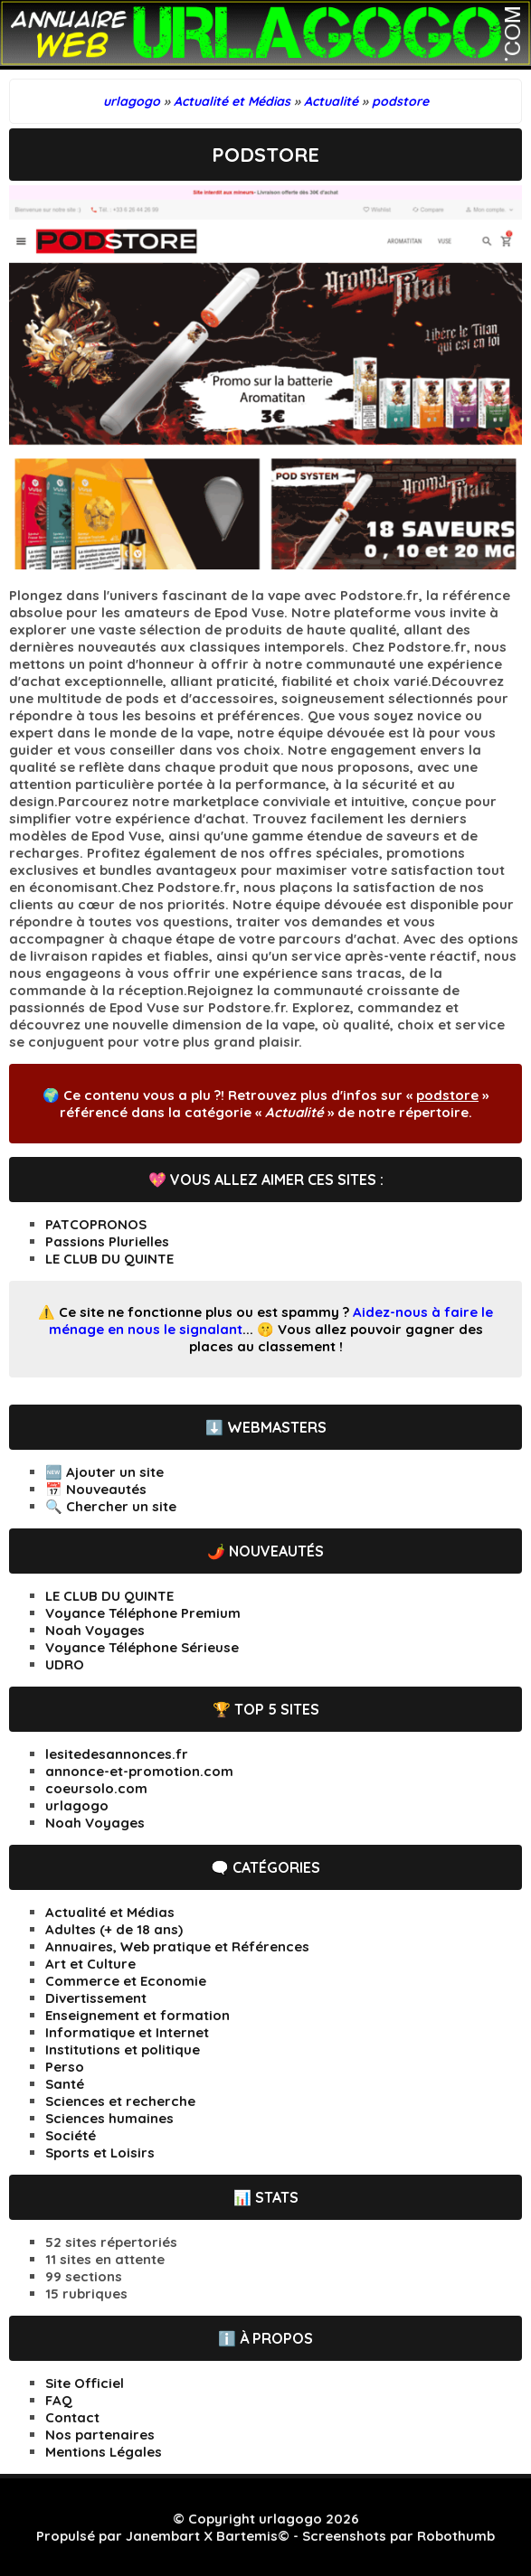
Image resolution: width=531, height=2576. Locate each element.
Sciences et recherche (120, 2101)
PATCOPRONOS (96, 1224)
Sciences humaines (109, 2118)
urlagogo (77, 1805)
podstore (447, 1095)
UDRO (64, 1664)
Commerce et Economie (125, 1980)
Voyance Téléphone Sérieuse (142, 1647)
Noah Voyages (95, 1630)
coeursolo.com (96, 1788)
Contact (72, 2417)
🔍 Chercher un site (110, 1506)
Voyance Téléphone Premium (143, 1613)
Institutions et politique (122, 2049)
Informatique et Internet (127, 2032)
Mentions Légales (103, 2451)
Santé (64, 2083)
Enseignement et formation (137, 2015)
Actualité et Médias (110, 1912)
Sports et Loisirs (100, 2152)
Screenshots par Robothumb (398, 2535)
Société (70, 2135)
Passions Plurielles (107, 1241)
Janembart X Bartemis (202, 2535)
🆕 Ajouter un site (104, 1472)
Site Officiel (84, 2383)
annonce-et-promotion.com (139, 1771)
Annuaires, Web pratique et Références (177, 1946)
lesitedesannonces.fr (116, 1754)
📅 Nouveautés (96, 1489)
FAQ (58, 2400)
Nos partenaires (100, 2434)
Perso (64, 2066)
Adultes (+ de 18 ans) (114, 1929)
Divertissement (96, 1998)
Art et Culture (90, 1963)
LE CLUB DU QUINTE (109, 1258)
